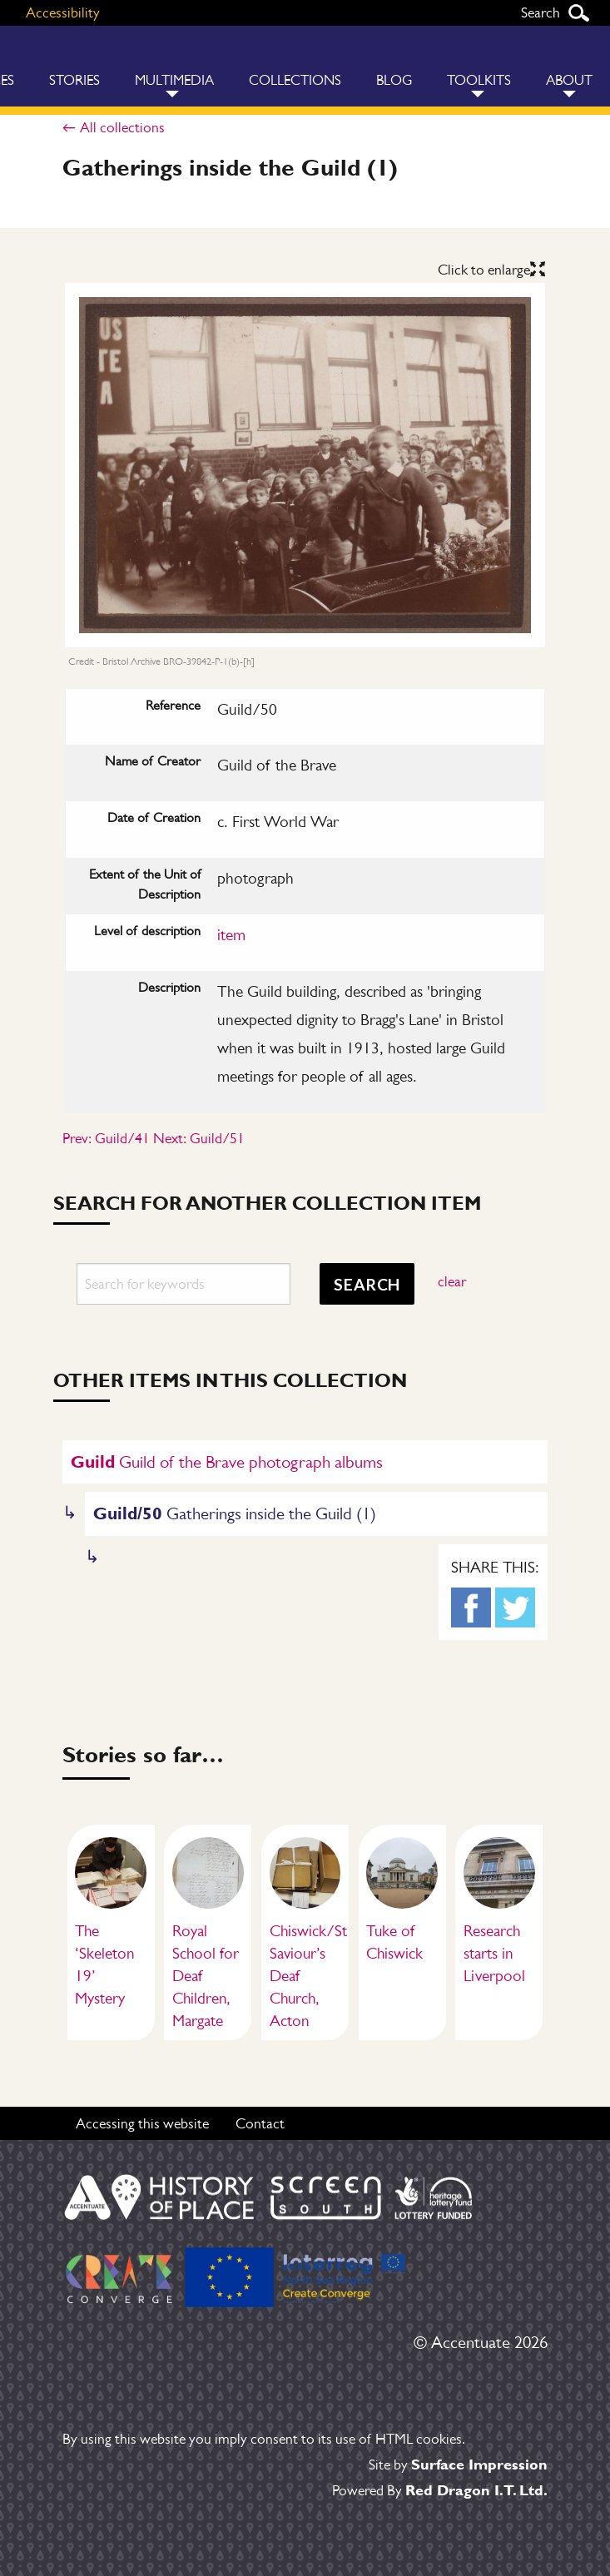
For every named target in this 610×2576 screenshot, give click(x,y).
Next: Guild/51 (199, 1138)
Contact (260, 2123)
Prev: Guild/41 (106, 1138)
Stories (74, 80)
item (231, 935)
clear (452, 1281)
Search (578, 13)
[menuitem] (74, 66)
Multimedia (174, 80)
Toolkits (479, 80)
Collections (295, 80)
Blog (394, 80)
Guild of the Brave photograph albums (227, 1461)
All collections (122, 127)
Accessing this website (142, 2123)
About (569, 80)
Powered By (440, 2490)
